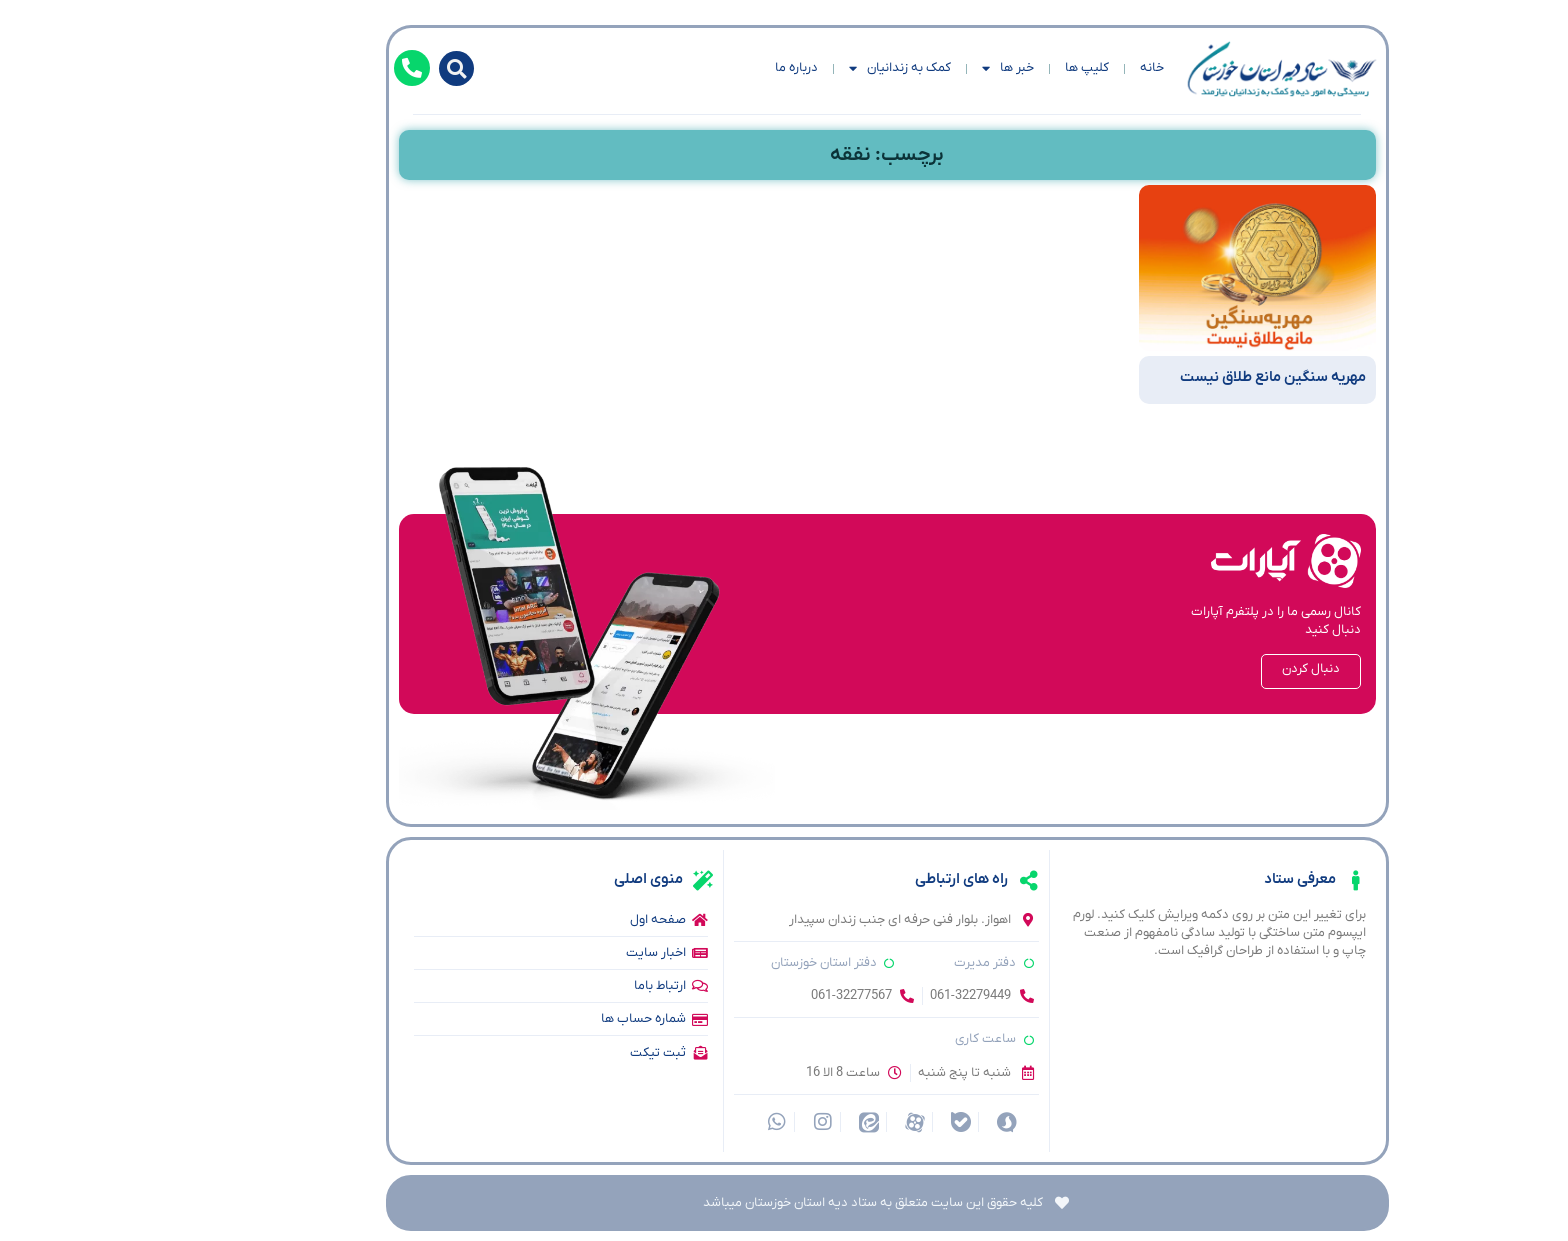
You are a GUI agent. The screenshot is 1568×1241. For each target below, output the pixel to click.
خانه (1049, 67)
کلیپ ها (984, 67)
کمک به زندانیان (797, 68)
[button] (353, 68)
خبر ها (905, 68)
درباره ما (693, 67)
